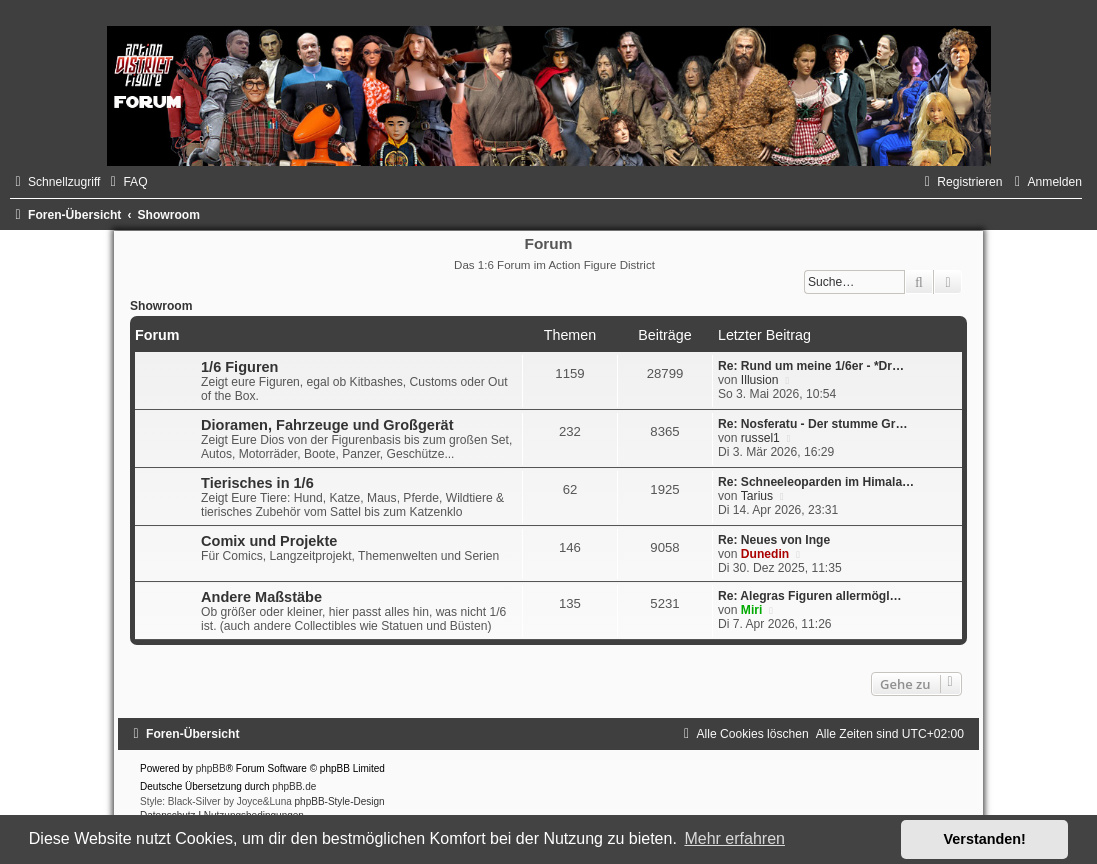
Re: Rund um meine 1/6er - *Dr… (811, 366)
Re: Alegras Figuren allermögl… (810, 596)
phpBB (211, 768)
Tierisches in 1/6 (257, 483)
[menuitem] (126, 182)
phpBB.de (294, 786)
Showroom (161, 306)
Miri (752, 610)
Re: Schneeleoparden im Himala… (816, 482)
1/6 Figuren (239, 367)
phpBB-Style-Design (340, 801)
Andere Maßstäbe (261, 597)
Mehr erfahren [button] (734, 838)
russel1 (760, 438)
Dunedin (765, 554)
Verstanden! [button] (985, 839)
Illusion (760, 380)
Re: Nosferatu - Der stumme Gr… (813, 424)
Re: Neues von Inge (774, 540)
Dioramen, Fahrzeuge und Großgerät (327, 425)
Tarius (757, 496)
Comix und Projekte (269, 541)
